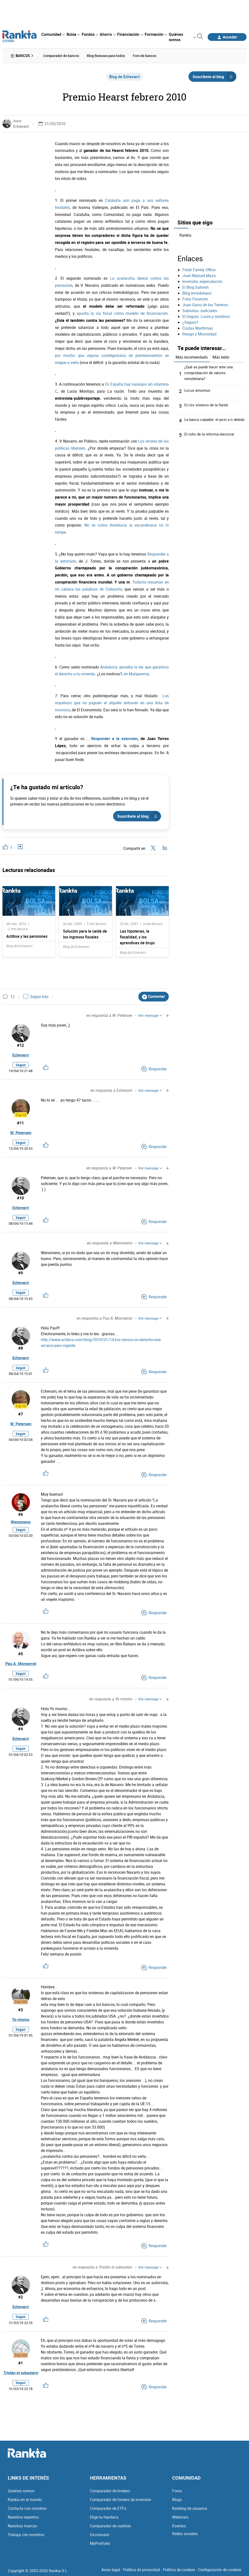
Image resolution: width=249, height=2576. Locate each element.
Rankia (185, 234)
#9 (20, 1271)
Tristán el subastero (20, 2371)
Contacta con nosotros (27, 2507)
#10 (20, 1196)
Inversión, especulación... (203, 280)
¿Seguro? (190, 321)
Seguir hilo (35, 995)
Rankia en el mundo (25, 2498)
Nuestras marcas (22, 2524)
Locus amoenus (198, 388)
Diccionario (99, 2533)
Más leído (221, 355)
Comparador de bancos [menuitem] (61, 55)
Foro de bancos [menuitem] (144, 55)
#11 (20, 1121)
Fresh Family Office (198, 268)
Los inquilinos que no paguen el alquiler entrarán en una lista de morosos (112, 701)
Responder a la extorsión (113, 737)
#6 (20, 1513)
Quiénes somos (21, 2489)
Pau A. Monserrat (20, 1662)
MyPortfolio (100, 2542)
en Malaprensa (136, 672)
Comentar (153, 995)
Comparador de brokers (110, 2489)
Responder (154, 1067)
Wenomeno (21, 1522)
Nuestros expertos (23, 2515)
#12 (20, 1044)
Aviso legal (110, 2568)
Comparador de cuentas (110, 2524)
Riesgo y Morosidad (199, 332)
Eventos (179, 2524)
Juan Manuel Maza (199, 274)
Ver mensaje (149, 1014)
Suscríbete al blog (214, 75)
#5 (20, 1652)
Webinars (180, 2515)
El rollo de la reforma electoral (209, 435)
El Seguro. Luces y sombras (206, 315)
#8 (20, 1346)
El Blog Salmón (195, 286)
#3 (20, 2008)
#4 (20, 1727)
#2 (20, 2295)
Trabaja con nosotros (26, 2533)
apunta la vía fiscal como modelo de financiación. (123, 312)
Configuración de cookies (219, 2568)
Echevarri (21, 125)
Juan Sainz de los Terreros (205, 303)
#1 (20, 2361)
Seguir (21, 1063)
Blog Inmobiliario (197, 292)
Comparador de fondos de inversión (120, 2498)
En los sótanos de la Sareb (207, 403)
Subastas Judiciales (199, 309)
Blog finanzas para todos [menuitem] (106, 55)
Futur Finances (195, 297)
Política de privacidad (141, 2568)
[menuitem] (53, 34)
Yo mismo (20, 2018)
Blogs (177, 2498)
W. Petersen (20, 1131)
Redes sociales (185, 2532)
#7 (20, 1412)
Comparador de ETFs (108, 2507)
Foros (177, 2489)
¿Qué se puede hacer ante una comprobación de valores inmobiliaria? (210, 371)
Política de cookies (179, 2568)
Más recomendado (192, 355)
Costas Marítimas (197, 327)
